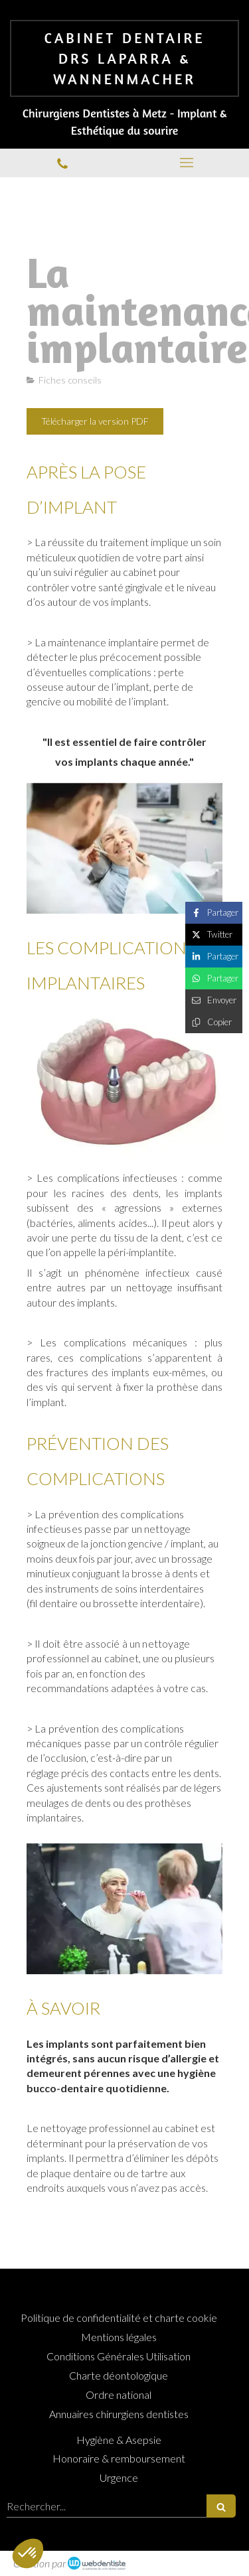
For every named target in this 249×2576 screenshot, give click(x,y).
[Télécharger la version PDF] (95, 421)
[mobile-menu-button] (187, 162)
